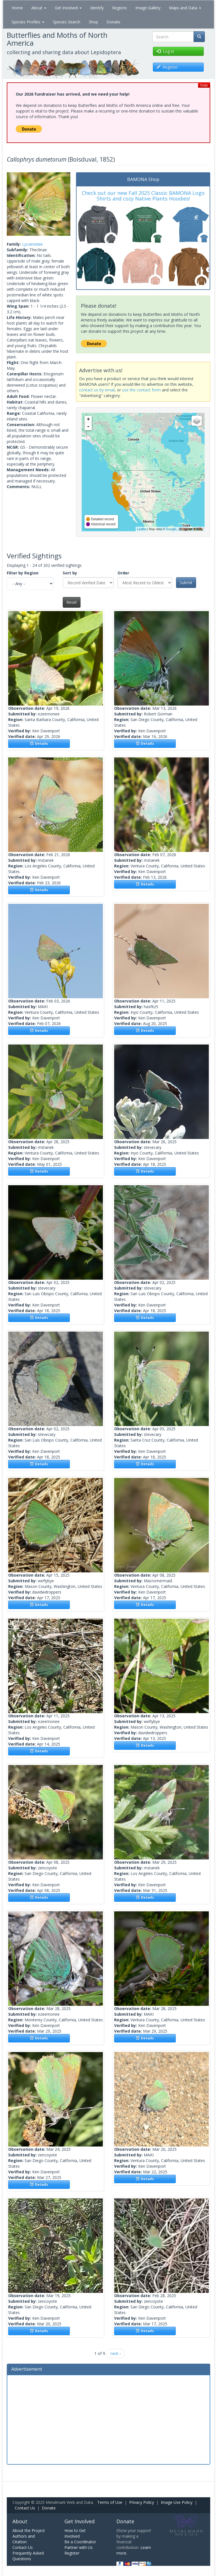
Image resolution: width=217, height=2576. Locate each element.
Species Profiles (28, 22)
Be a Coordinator (80, 2541)
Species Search (66, 22)
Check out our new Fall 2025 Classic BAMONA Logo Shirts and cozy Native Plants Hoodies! (143, 195)
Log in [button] (165, 51)
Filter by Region (22, 573)
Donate (113, 22)
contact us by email (97, 390)
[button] (11, 204)
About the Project (28, 2530)
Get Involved (68, 7)
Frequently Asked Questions (28, 2555)
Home (17, 7)
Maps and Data (185, 7)
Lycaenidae (32, 244)
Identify (97, 7)
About (38, 7)
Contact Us (25, 2508)
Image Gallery (147, 7)
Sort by (70, 573)
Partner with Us (78, 2547)
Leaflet (141, 529)
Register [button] (167, 67)
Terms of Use (109, 2502)
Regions (119, 7)
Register (71, 2553)
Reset (71, 602)
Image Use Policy (176, 2502)
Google (171, 529)
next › (115, 2353)
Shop (93, 22)
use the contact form (141, 390)
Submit (186, 582)
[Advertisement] (108, 2418)
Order (123, 573)
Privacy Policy (141, 2502)
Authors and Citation (23, 2538)
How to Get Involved (75, 2533)
